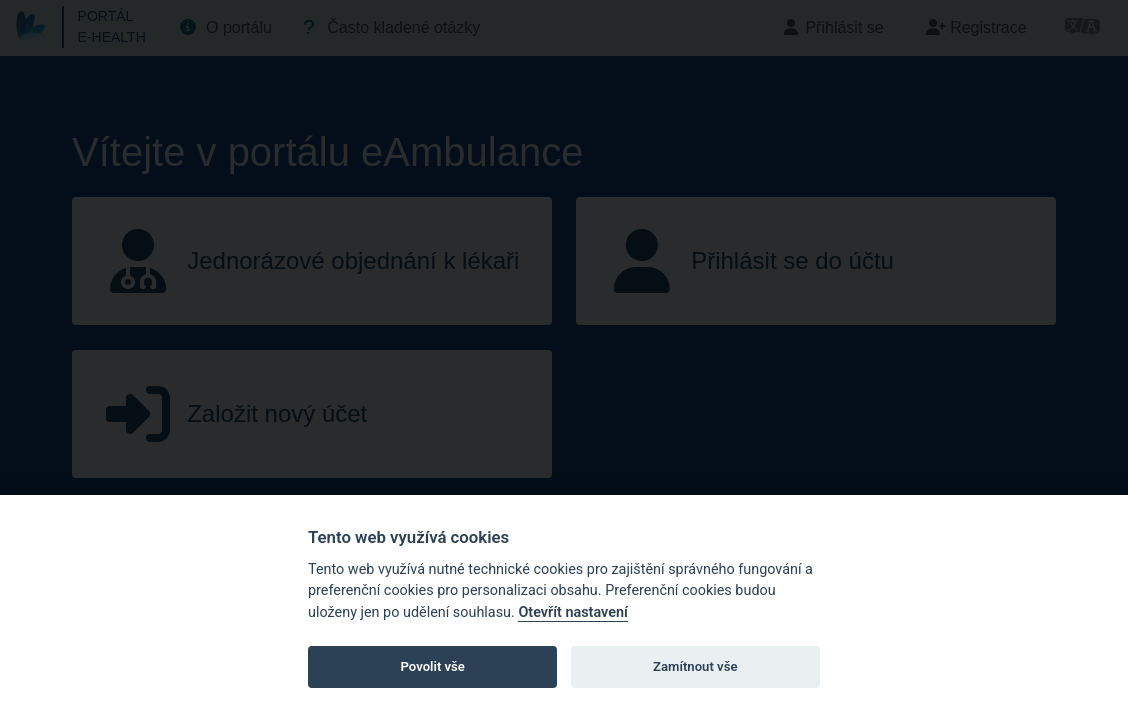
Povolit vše (433, 666)
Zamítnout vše (695, 666)
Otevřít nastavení (572, 612)
